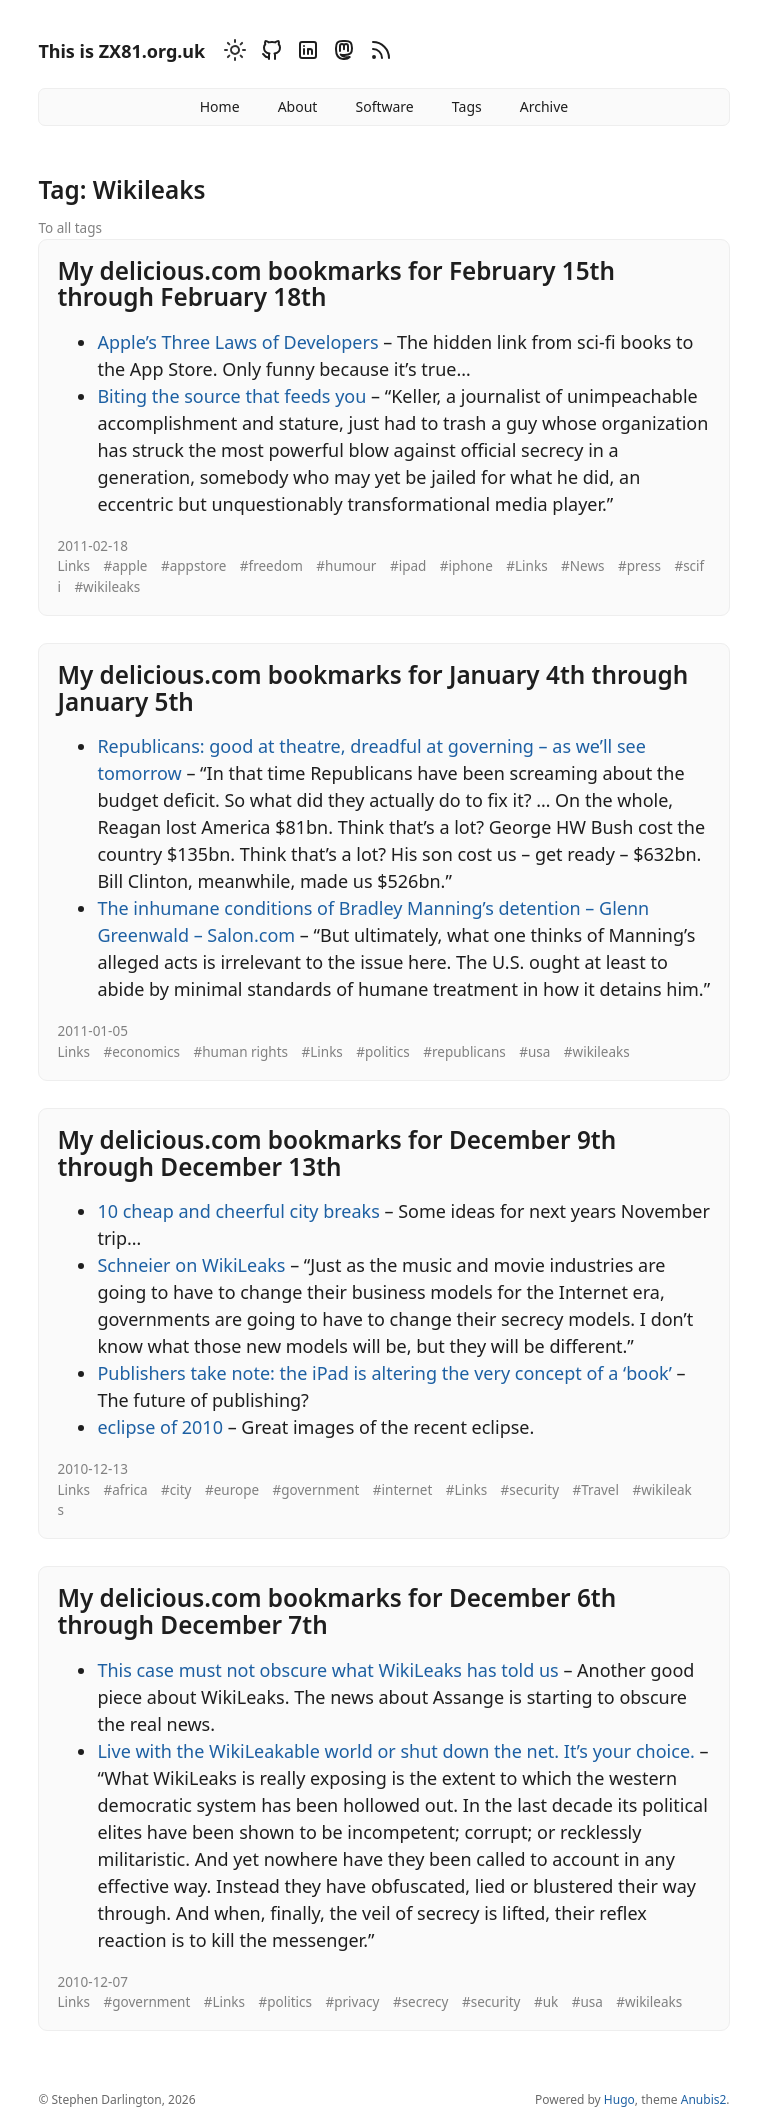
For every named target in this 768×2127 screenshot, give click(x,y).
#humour (346, 566)
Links (73, 566)
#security (530, 1490)
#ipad (408, 566)
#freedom (271, 566)
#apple (125, 566)
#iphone (466, 566)
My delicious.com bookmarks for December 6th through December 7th (336, 1611)
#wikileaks (107, 587)
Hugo (619, 2099)
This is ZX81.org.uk (121, 51)
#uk (546, 2002)
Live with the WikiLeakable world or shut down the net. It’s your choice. (395, 1751)
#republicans (464, 1052)
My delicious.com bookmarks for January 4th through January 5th (372, 688)
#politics (382, 1052)
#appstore (193, 566)
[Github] (269, 53)
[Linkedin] (305, 53)
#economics (141, 1052)
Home (220, 106)
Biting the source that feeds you (231, 396)
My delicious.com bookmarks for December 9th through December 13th (336, 1153)
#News (582, 566)
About (298, 106)
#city (176, 1490)
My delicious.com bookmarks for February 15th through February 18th (336, 284)
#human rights (241, 1052)
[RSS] (378, 53)
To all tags (70, 228)
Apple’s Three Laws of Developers (237, 342)
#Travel (596, 1490)
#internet (402, 1490)
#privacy (353, 2002)
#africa (125, 1490)
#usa (534, 1052)
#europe (232, 1490)
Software (384, 106)
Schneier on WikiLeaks (191, 1265)
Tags (467, 106)
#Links (526, 566)
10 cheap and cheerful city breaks (238, 1211)
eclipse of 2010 (160, 1427)
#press (639, 566)
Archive (544, 106)
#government (316, 1490)
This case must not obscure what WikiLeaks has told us (327, 1670)
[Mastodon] (341, 53)
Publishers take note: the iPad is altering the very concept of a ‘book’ (384, 1373)
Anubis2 (704, 2099)
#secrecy (421, 2002)
